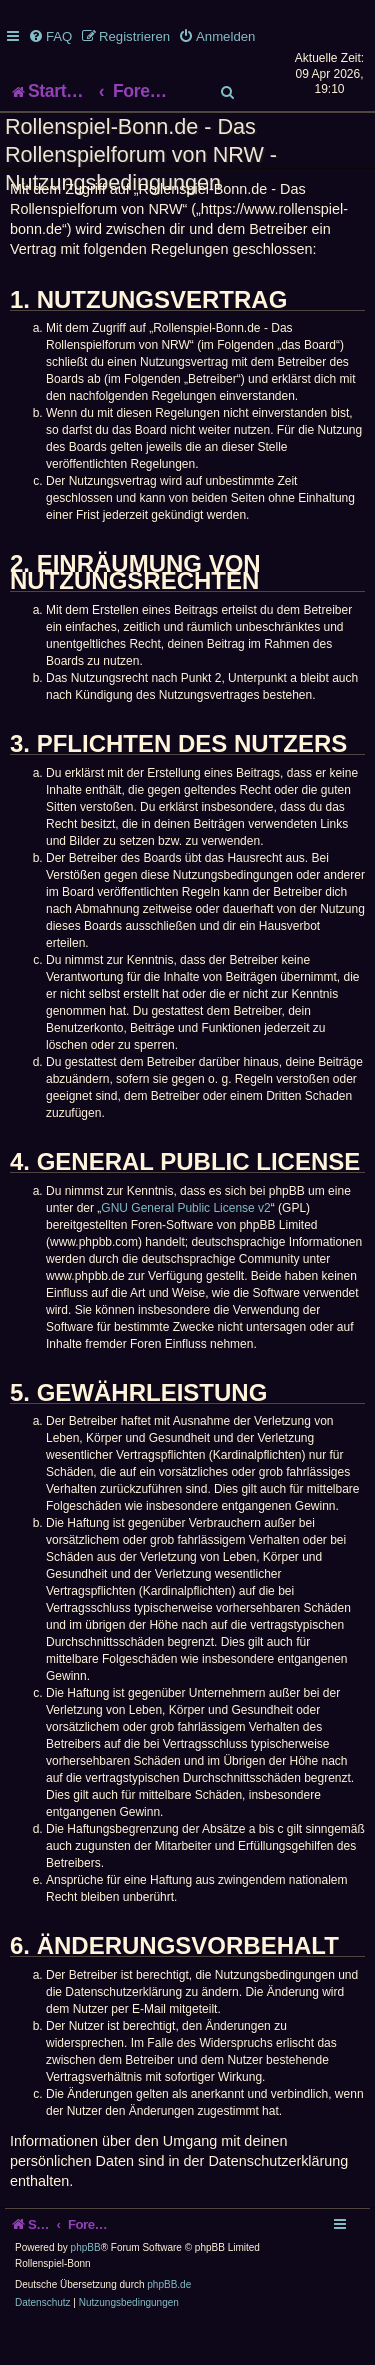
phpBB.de (169, 2323)
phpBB (86, 2286)
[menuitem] (50, 36)
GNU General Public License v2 (185, 1247)
